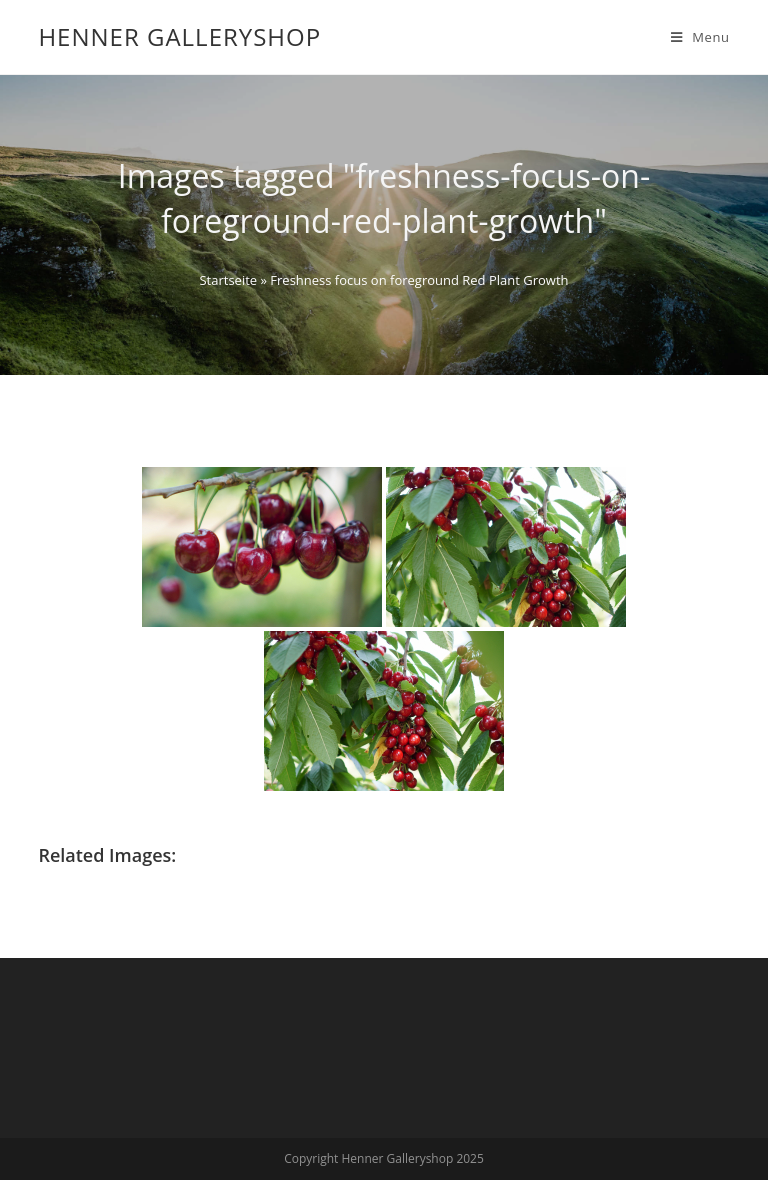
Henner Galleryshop (179, 36)
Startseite (228, 280)
